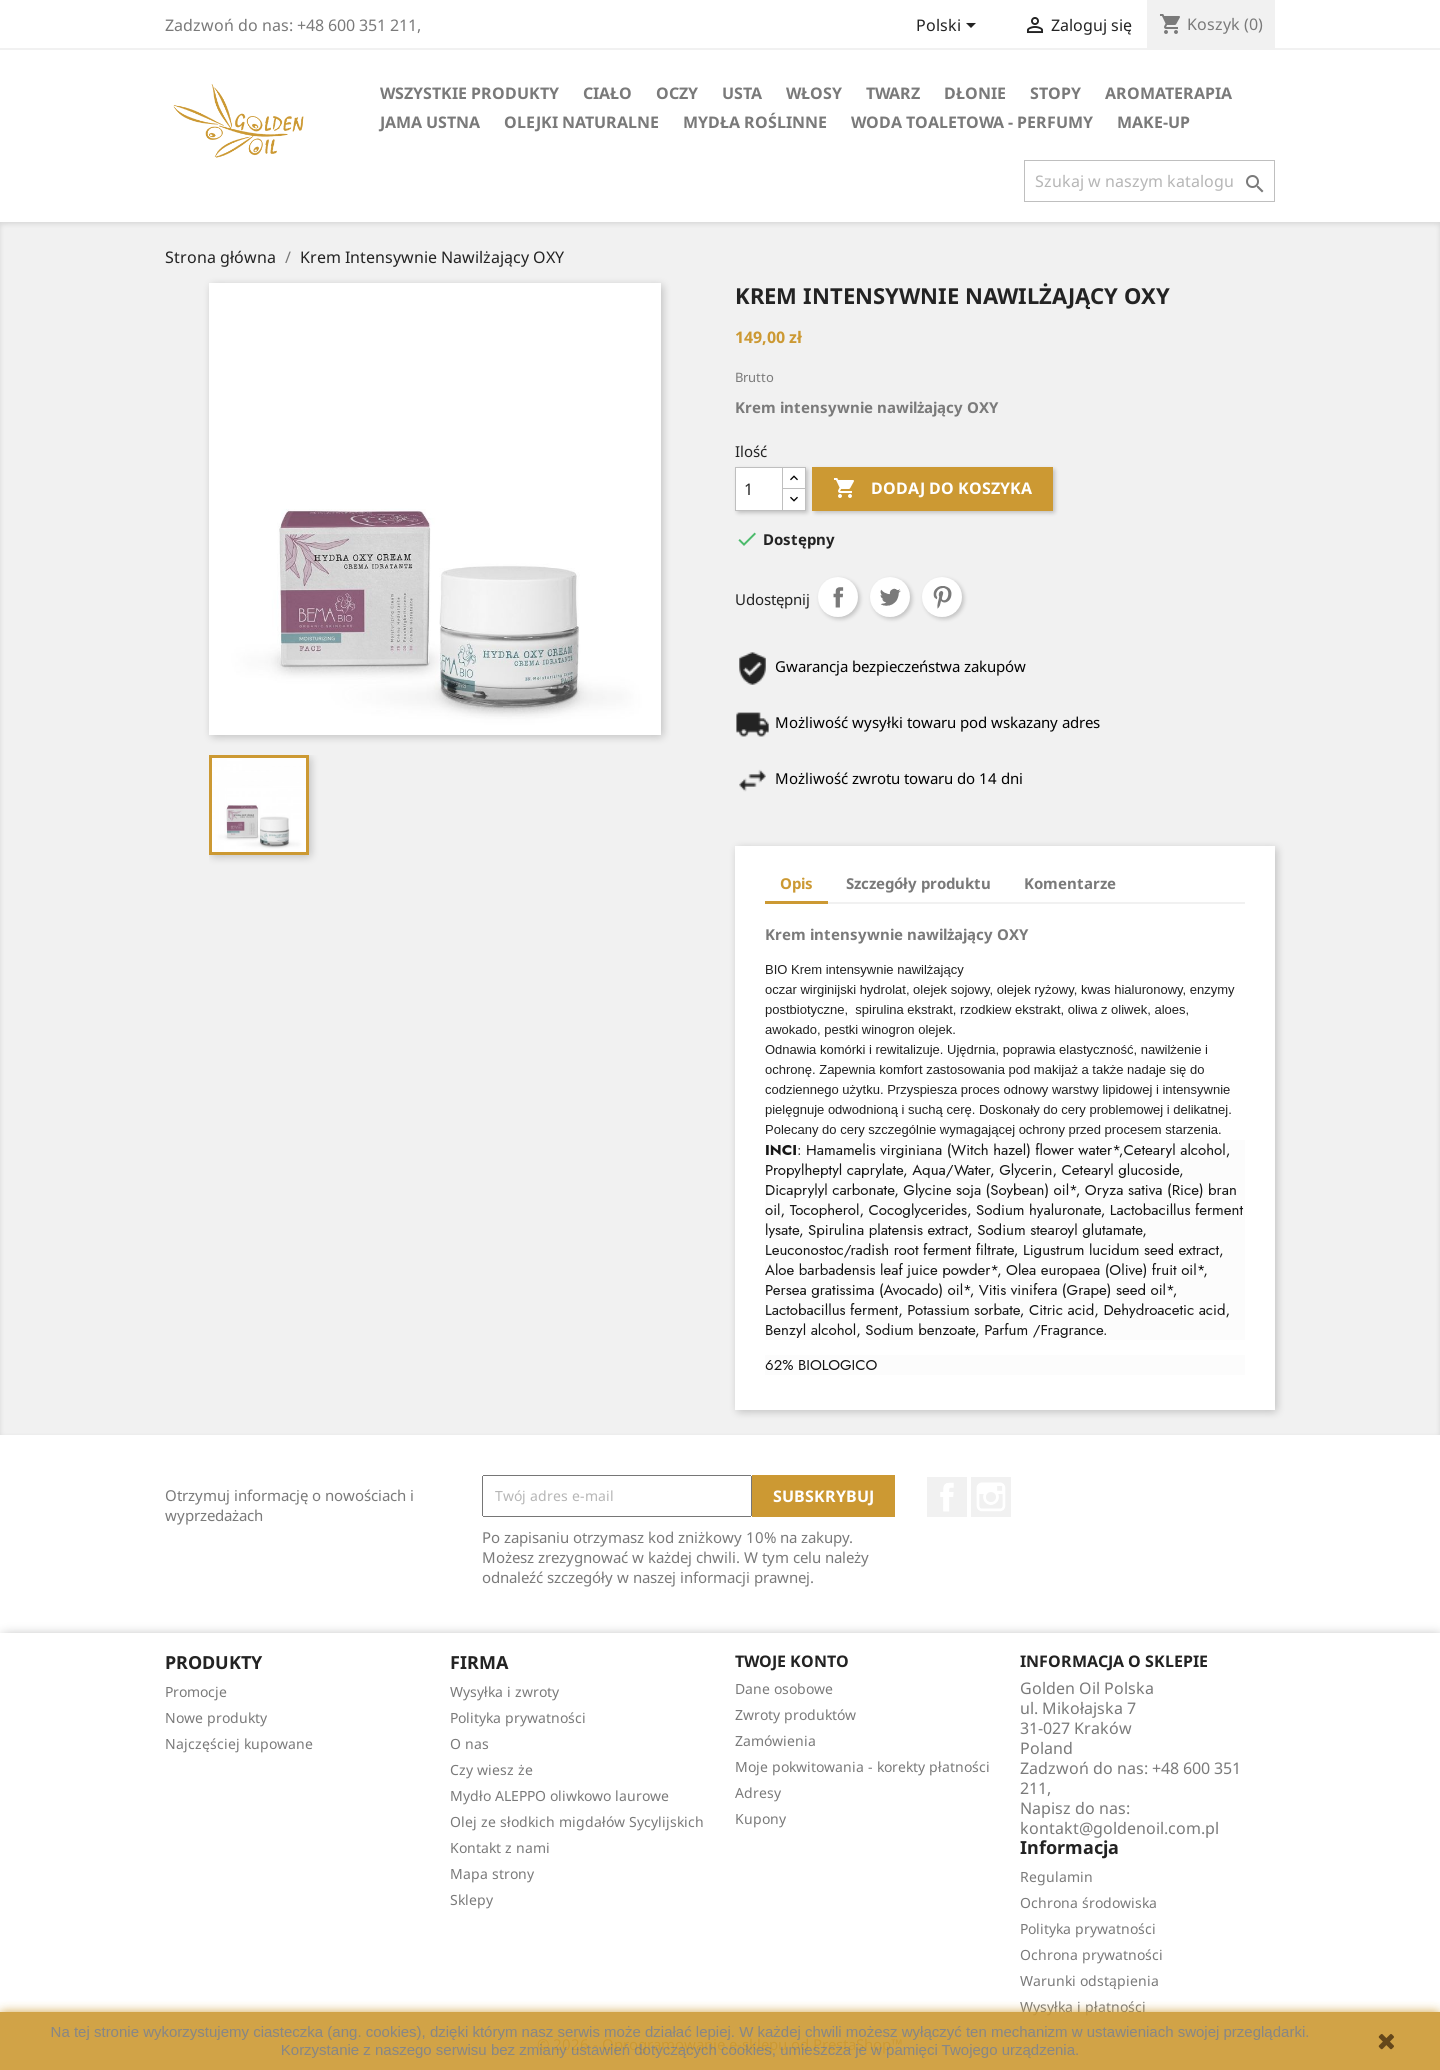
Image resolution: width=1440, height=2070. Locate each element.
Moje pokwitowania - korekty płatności (862, 1766)
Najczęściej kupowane (239, 1743)
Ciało (607, 93)
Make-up (1153, 122)
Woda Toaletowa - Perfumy (972, 122)
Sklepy (471, 1899)
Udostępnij (838, 597)
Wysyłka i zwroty (504, 1691)
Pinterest (942, 597)
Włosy (814, 93)
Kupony (760, 1818)
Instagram (991, 1497)
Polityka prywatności (518, 1717)
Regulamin (1056, 1876)
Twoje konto (792, 1661)
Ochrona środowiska (1088, 1902)
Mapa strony (492, 1873)
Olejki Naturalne (581, 122)
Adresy (758, 1792)
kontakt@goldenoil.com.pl (1119, 1828)
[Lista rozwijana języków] (949, 27)
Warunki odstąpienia (1089, 1980)
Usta (742, 93)
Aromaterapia (1168, 93)
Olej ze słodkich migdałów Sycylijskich (577, 1821)
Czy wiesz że (491, 1769)
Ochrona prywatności (1091, 1954)
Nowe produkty (216, 1717)
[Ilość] (759, 489)
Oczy (677, 93)
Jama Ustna (430, 122)
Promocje (196, 1691)
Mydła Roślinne (755, 122)
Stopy (1055, 93)
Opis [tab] (796, 883)
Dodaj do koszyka (932, 489)
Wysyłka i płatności (1083, 2006)
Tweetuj (890, 597)
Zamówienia (775, 1740)
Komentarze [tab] (1070, 883)
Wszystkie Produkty (469, 93)
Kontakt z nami (500, 1847)
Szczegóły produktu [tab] (918, 883)
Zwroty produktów (795, 1714)
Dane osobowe (784, 1688)
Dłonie (975, 93)
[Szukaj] (1149, 181)
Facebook (947, 1497)
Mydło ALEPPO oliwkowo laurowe (559, 1795)
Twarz (893, 93)
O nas (469, 1743)
